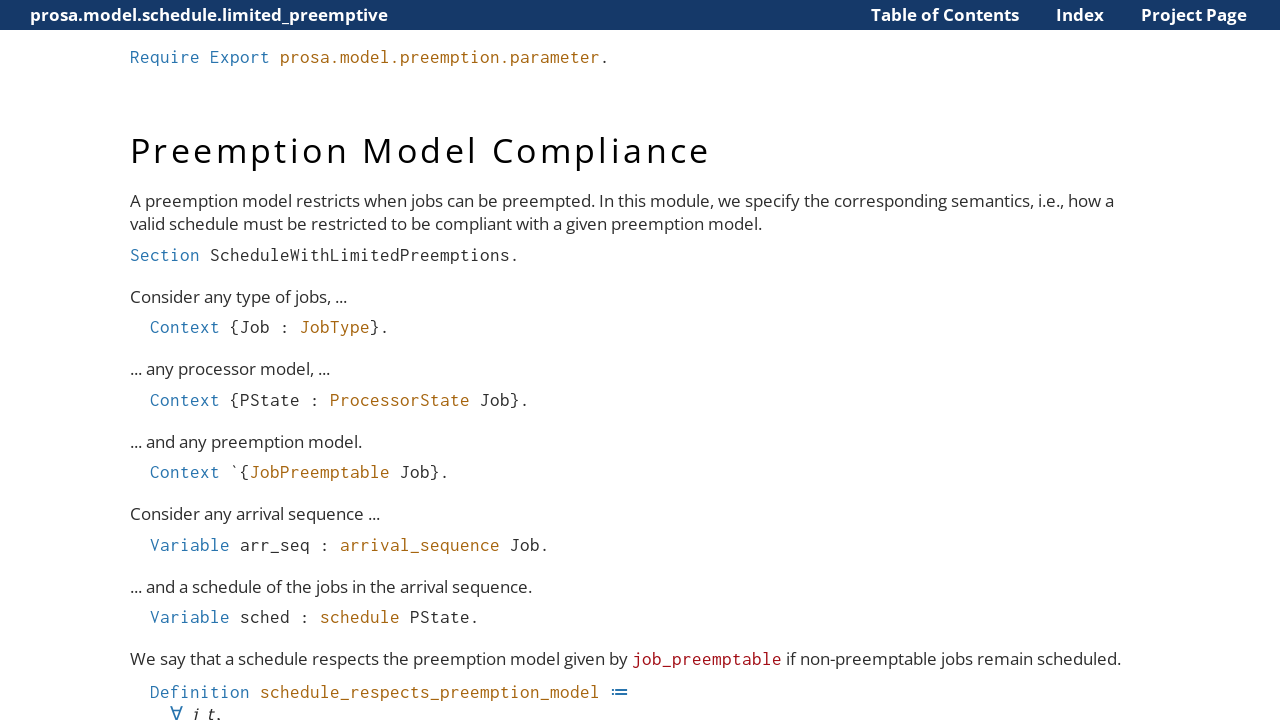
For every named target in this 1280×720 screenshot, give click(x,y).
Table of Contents (945, 14)
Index (1080, 14)
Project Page (1194, 14)
